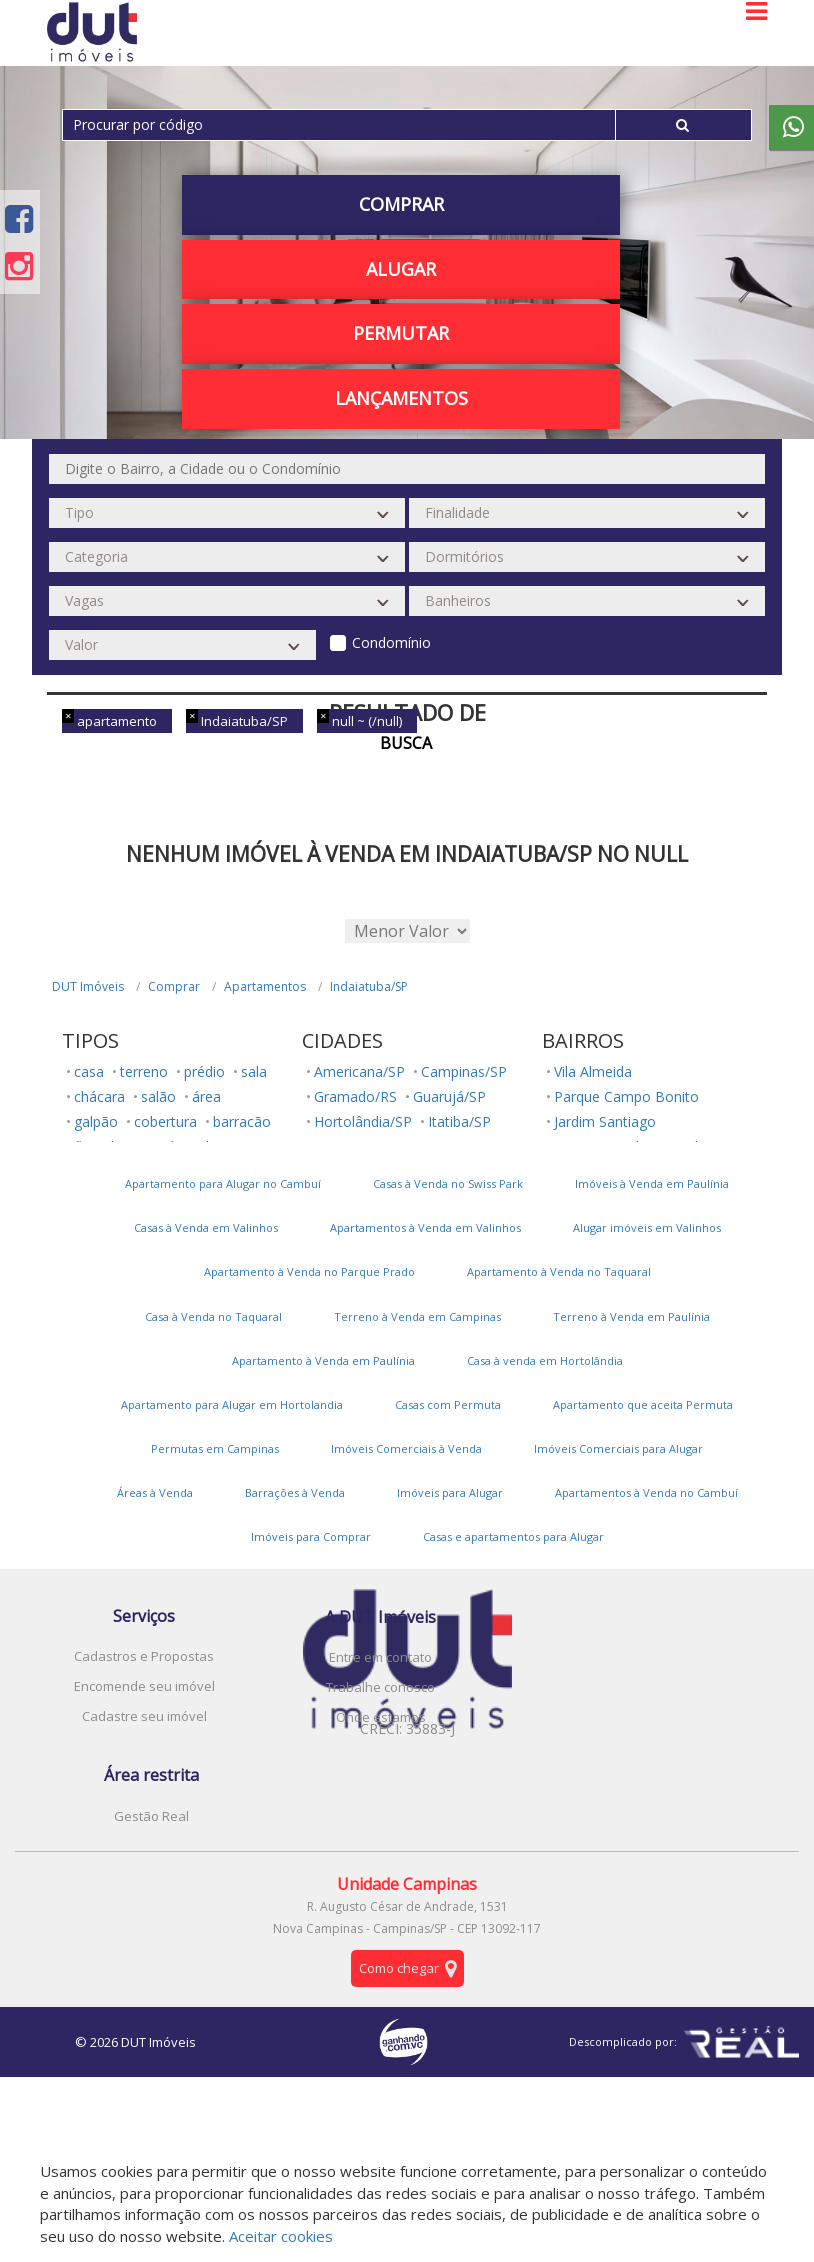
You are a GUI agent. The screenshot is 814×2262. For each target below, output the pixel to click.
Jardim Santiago (605, 1121)
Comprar (401, 204)
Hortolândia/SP (363, 1121)
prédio (204, 1071)
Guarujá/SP (449, 1096)
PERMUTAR (401, 333)
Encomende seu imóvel (144, 1686)
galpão (96, 1121)
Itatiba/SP (459, 1121)
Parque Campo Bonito (626, 1096)
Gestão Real (151, 1816)
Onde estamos (381, 1717)
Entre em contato (380, 1657)
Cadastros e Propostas (144, 1656)
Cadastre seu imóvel (144, 1716)
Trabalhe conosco (380, 1687)
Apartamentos (265, 986)
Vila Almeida (593, 1071)
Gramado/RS (355, 1096)
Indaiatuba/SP (369, 986)
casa (89, 1071)
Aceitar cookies (281, 2236)
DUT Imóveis (88, 986)
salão (158, 1096)
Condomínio (391, 642)
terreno (144, 1071)
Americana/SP (359, 1071)
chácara (99, 1096)
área (206, 1096)
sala (254, 1071)
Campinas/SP (464, 1071)
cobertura (165, 1121)
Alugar (401, 269)
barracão (242, 1121)
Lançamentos (401, 398)
